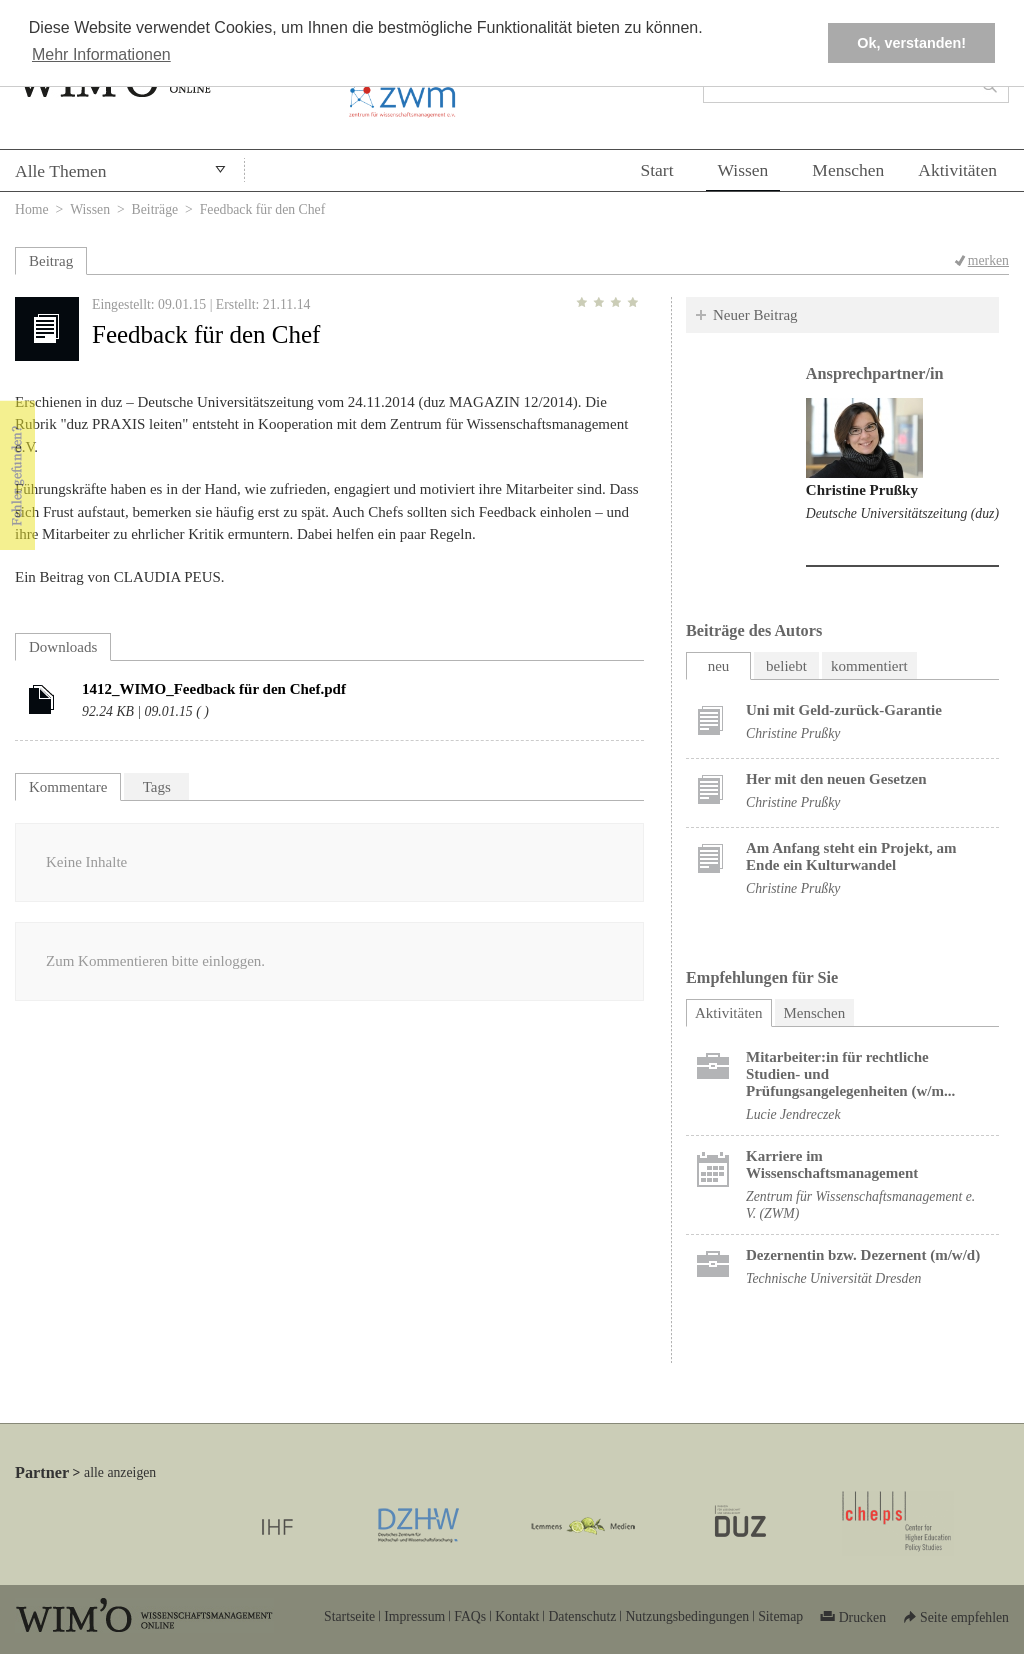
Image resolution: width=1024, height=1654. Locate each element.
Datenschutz (582, 1616)
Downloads (63, 647)
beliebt (786, 666)
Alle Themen (61, 171)
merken (988, 260)
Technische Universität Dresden (833, 1278)
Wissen (743, 170)
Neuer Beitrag (755, 315)
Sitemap (780, 1616)
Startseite (349, 1616)
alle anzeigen (120, 1472)
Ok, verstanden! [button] (911, 43)
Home (32, 209)
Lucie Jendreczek (793, 1114)
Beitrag (51, 261)
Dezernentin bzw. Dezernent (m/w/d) (863, 1255)
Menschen (848, 170)
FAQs (470, 1616)
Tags (157, 787)
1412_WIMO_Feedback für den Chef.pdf (214, 689)
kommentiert (869, 666)
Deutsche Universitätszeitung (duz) (902, 513)
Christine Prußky (862, 490)
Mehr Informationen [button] (101, 54)
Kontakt (517, 1616)
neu (719, 666)
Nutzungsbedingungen (687, 1616)
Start (656, 170)
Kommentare (68, 787)
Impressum (414, 1616)
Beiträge (155, 209)
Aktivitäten (957, 170)
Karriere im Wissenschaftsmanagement (832, 1164)
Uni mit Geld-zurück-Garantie (844, 710)
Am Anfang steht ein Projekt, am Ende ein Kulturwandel (851, 856)
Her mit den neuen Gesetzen (836, 779)
